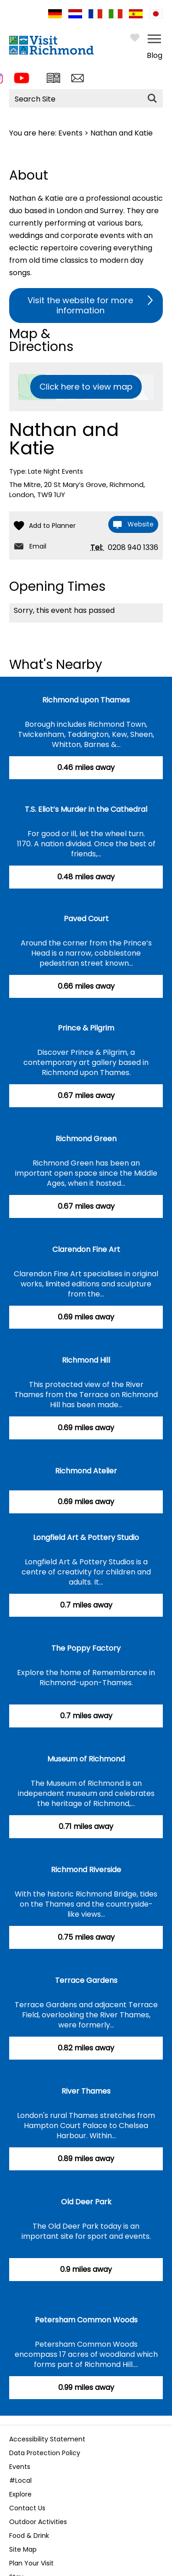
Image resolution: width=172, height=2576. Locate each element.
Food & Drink (29, 2535)
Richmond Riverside (86, 1869)
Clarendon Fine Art (86, 1249)
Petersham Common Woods (86, 2320)
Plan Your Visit (31, 2563)
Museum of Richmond (86, 1759)
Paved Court (86, 918)
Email (37, 546)
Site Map (23, 2549)
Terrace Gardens (86, 1980)
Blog (154, 55)
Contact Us (27, 2508)
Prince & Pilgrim (86, 1028)
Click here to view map (86, 386)
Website (141, 524)
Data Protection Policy (44, 2452)
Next (156, 2411)
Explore (20, 2494)
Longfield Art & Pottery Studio (86, 1537)
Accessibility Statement (47, 2439)
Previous (11, 2411)
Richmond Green (86, 1138)
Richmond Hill (86, 1360)
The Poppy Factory (86, 1648)
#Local (20, 2480)
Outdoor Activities (38, 2521)
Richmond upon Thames (86, 700)
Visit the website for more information (80, 305)
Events (70, 133)
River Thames (86, 2091)
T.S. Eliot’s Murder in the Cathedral (86, 809)
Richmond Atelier (86, 1471)
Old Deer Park (86, 2202)
